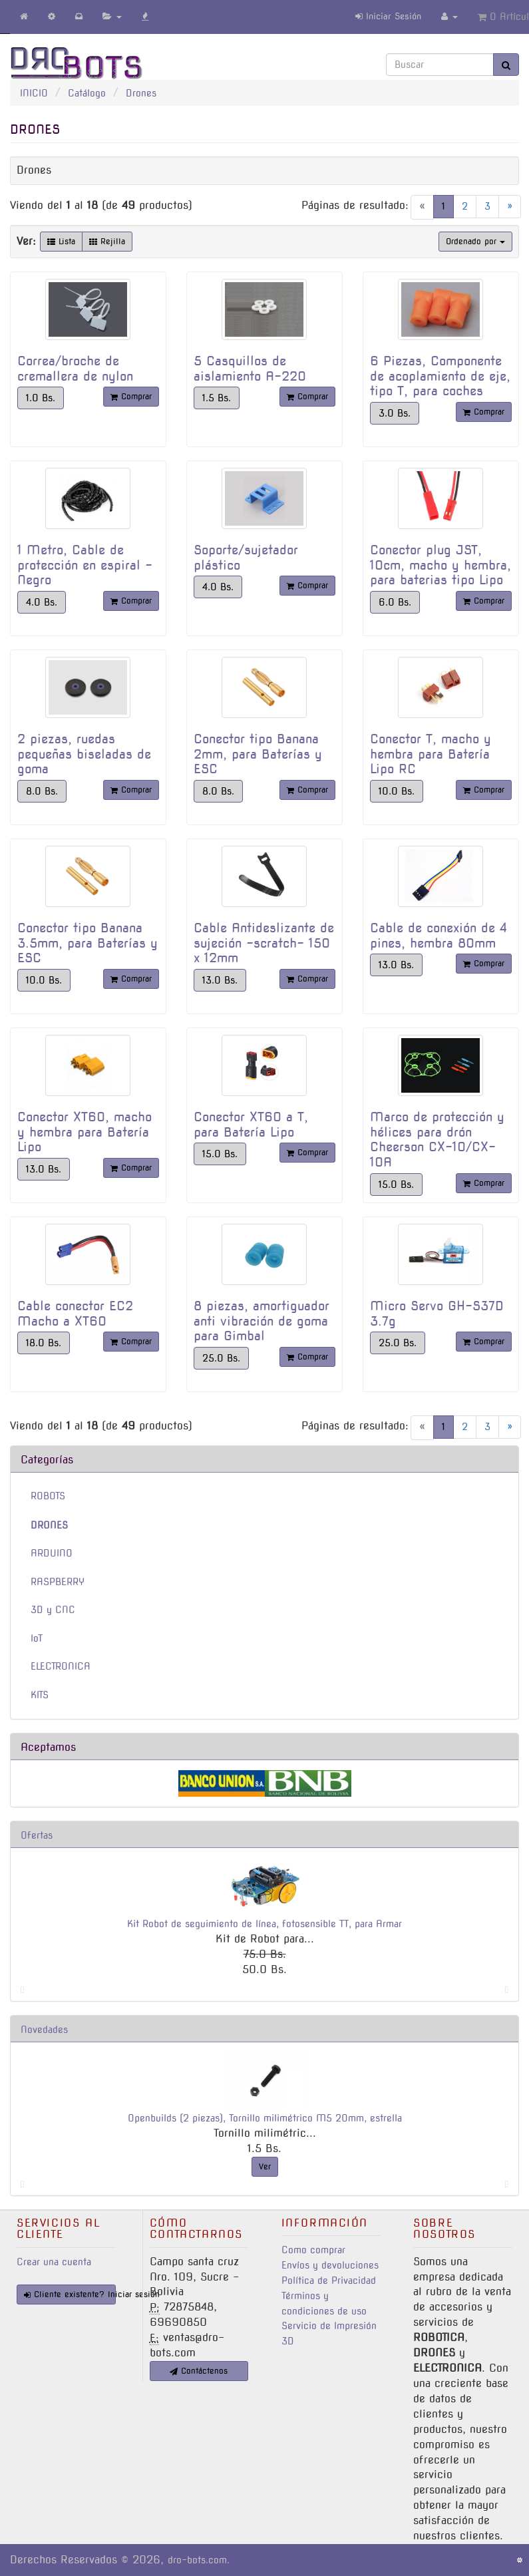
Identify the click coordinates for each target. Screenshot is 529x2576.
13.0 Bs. (220, 980)
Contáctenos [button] (199, 2371)
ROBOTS (48, 1496)
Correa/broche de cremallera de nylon (75, 368)
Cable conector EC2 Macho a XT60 (75, 1313)
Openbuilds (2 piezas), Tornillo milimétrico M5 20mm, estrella (265, 2118)
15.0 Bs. (220, 1154)
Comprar (131, 396)
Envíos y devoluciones (330, 2265)
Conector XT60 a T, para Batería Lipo (251, 1124)
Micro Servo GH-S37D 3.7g (437, 1313)
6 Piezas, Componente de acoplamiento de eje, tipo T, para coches (440, 376)
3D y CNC (53, 1610)
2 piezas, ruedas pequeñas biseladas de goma (84, 754)
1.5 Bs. (216, 398)
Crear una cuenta (54, 2262)
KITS (40, 1695)
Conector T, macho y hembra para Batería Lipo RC (430, 754)
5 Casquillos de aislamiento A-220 (250, 368)
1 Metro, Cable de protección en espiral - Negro (84, 565)
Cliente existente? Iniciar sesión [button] (70, 2294)
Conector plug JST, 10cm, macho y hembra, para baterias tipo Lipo (440, 565)
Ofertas (37, 1835)
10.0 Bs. (397, 791)
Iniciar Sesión (388, 16)
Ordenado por (475, 241)
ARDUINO (52, 1553)
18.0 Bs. (43, 1343)
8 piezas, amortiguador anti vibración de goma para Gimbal (261, 1321)
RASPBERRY (58, 1582)
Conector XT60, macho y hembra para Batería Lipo (84, 1132)
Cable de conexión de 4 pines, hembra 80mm (438, 935)
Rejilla (107, 241)
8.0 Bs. (42, 791)
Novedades (44, 2030)
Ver (265, 2166)
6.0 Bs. (395, 602)
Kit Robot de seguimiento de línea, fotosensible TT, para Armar (264, 1924)
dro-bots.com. (199, 2560)
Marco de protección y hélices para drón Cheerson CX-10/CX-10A (437, 1140)
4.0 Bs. (41, 602)
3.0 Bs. (395, 413)
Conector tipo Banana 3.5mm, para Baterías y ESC (87, 943)
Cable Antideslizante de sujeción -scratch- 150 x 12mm (264, 943)
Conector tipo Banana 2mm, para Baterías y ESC (258, 754)
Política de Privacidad (328, 2281)
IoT (37, 1638)
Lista (61, 241)
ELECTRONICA (60, 1666)
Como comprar (313, 2250)
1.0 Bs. (40, 398)
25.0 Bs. (221, 1358)
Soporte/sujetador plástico (246, 557)
